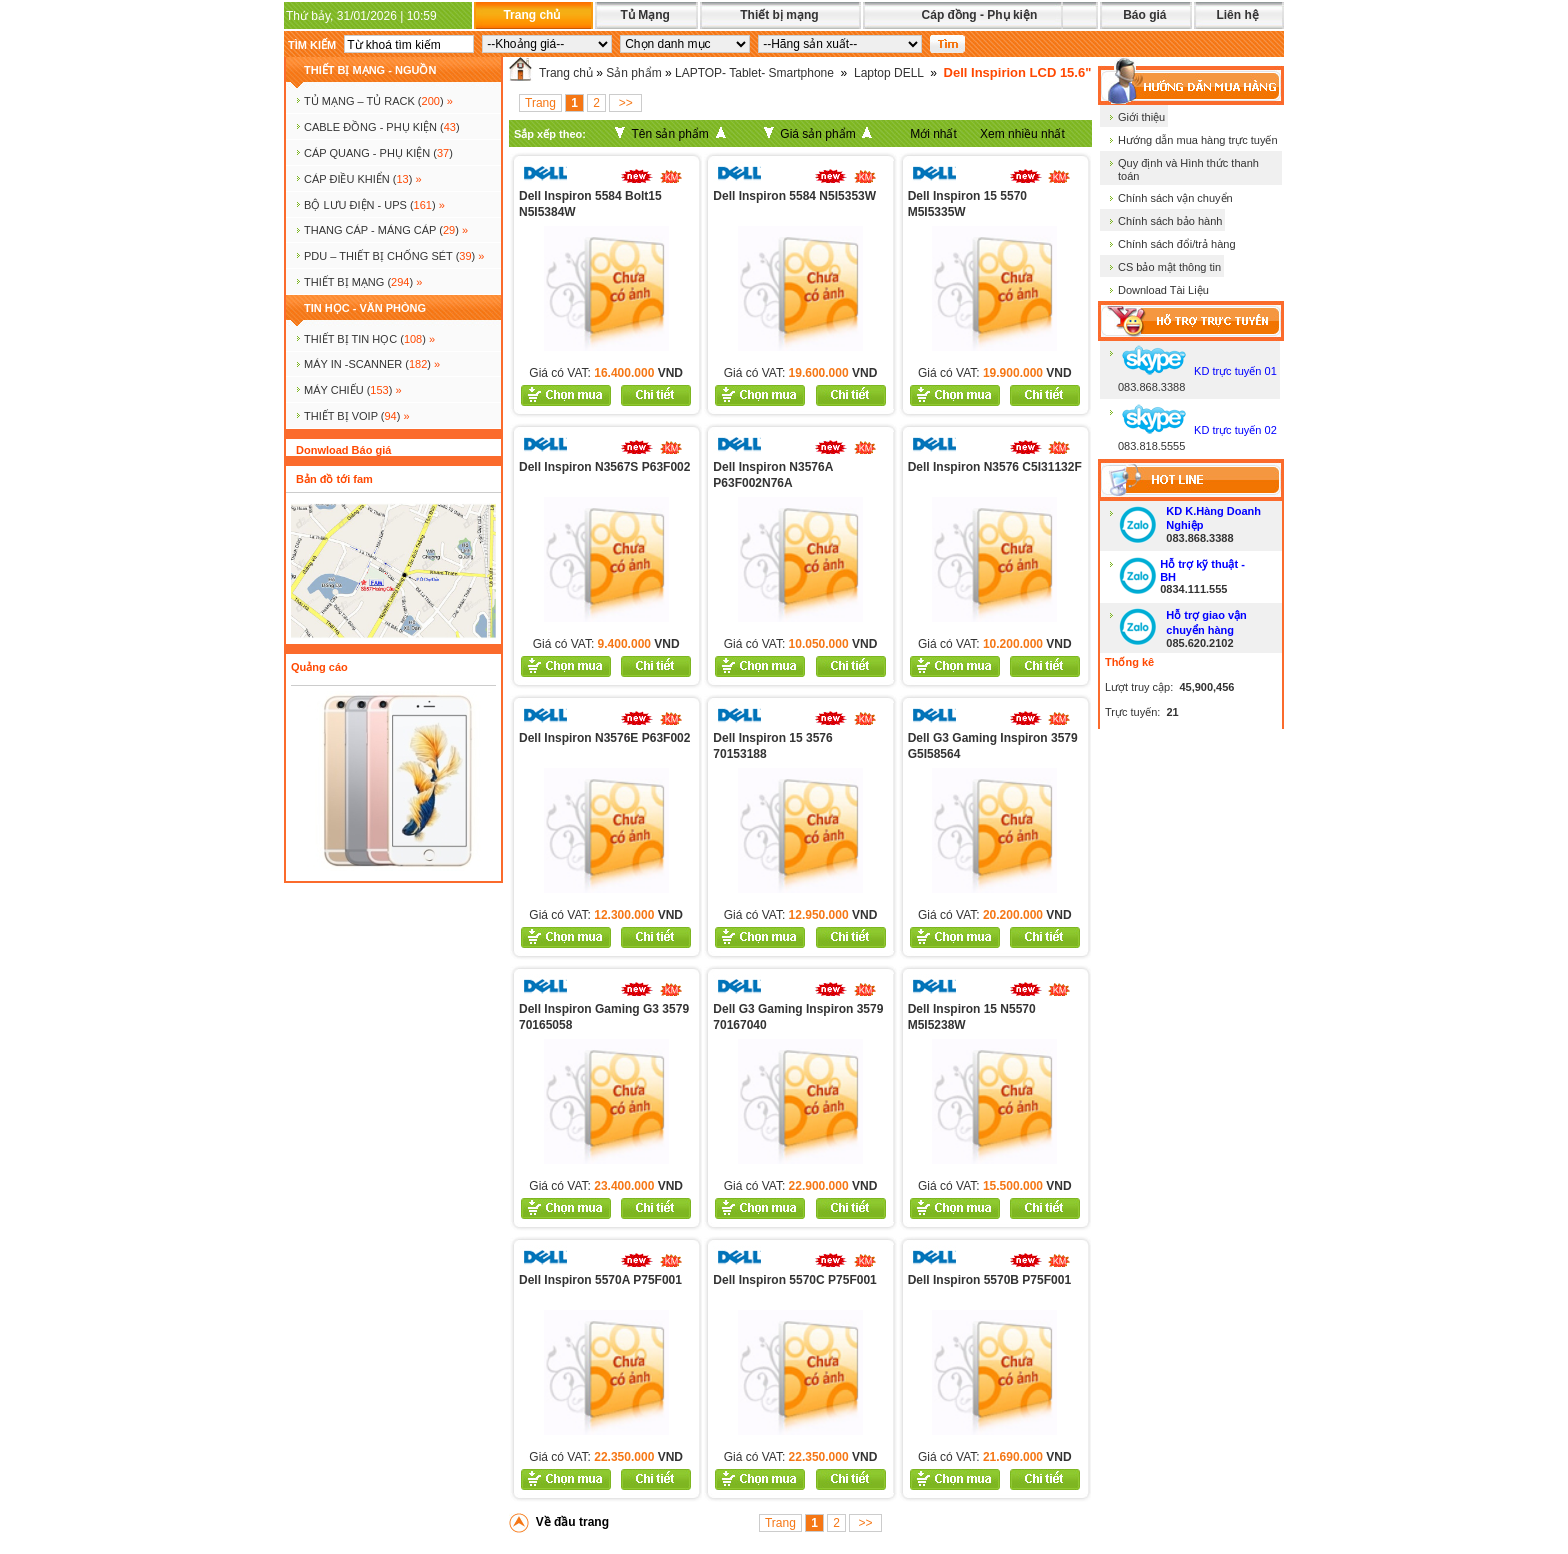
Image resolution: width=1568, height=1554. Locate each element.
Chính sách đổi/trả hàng (1177, 244)
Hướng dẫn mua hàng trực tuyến (1198, 140)
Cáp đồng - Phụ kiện (980, 15)
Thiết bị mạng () (363, 282)
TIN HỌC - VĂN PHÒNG (365, 308)
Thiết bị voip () (357, 416)
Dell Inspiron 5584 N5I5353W (794, 196)
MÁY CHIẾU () (353, 390)
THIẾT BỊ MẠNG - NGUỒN (370, 70)
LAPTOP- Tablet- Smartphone (754, 73)
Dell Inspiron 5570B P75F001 (989, 1280)
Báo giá (1144, 15)
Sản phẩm (633, 73)
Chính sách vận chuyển (1175, 198)
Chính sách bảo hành (1170, 221)
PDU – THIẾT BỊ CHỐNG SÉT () (394, 256)
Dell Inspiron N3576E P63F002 (604, 738)
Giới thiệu (1141, 117)
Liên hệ (1237, 15)
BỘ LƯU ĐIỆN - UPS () (374, 205)
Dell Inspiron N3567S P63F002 (604, 467)
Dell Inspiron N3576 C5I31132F (995, 467)
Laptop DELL (889, 73)
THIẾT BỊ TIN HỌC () (369, 339)
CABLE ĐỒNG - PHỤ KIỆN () (382, 127)
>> (625, 103)
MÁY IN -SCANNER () (372, 364)
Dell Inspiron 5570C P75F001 (794, 1280)
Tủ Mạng (644, 15)
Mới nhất (933, 134)
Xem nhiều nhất (1022, 134)
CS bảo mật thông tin (1169, 267)
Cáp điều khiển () (363, 179)
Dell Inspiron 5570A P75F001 (600, 1280)
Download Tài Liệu (1163, 290)
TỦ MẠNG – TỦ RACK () (378, 101)
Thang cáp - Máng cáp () (386, 230)
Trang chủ (531, 15)
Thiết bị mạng (779, 15)
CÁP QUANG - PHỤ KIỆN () (378, 153)
